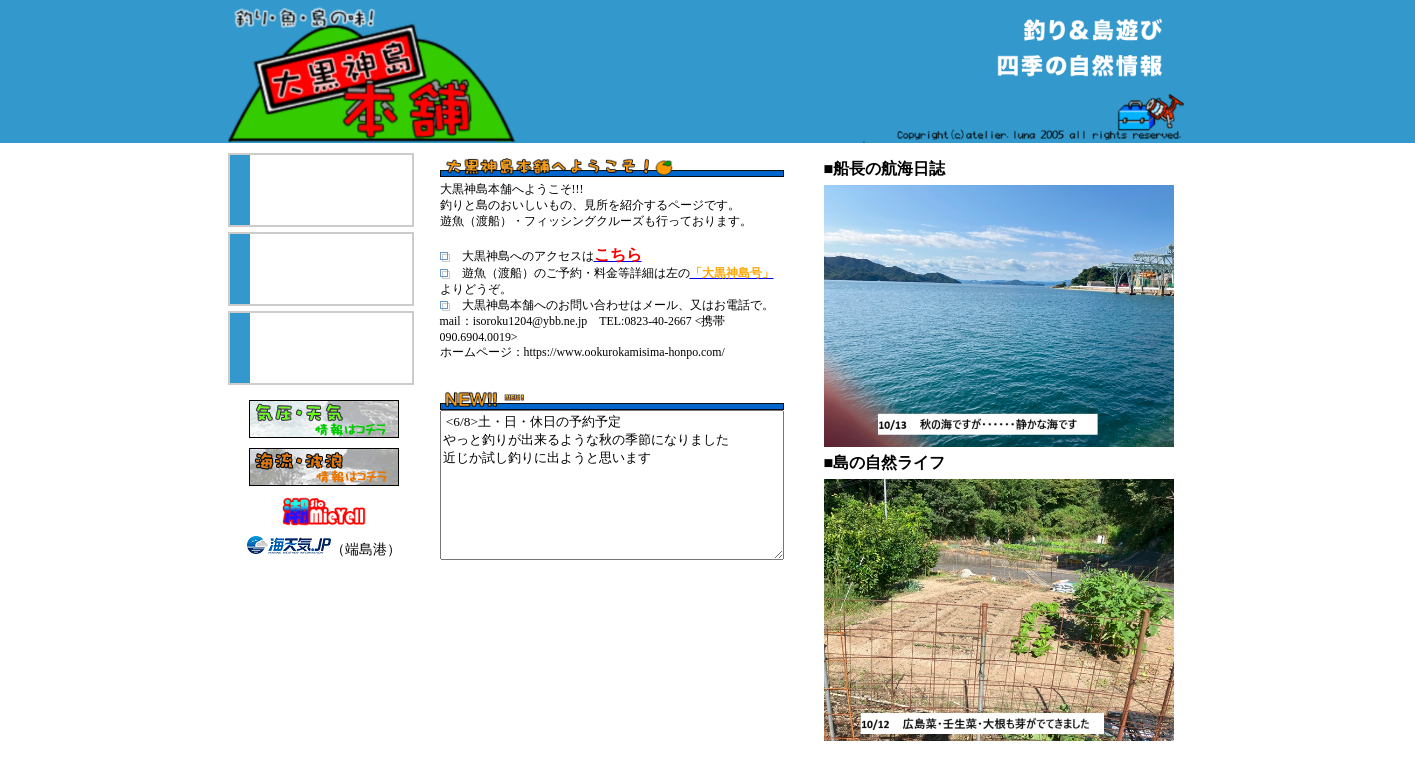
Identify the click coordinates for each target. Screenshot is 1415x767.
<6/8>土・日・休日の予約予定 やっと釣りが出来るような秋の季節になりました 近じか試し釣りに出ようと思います (612, 485)
